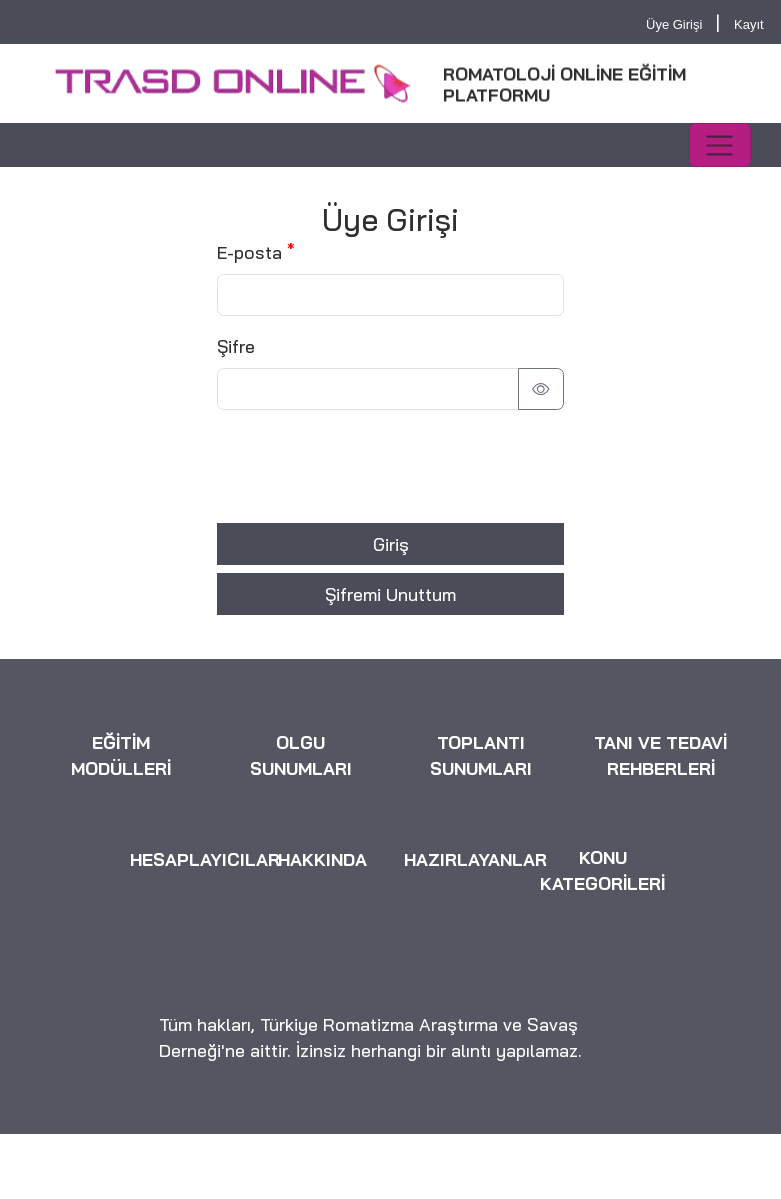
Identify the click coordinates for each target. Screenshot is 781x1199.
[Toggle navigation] (719, 145)
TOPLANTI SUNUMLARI (481, 757)
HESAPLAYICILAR (205, 860)
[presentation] (369, 466)
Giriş (391, 544)
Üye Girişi (674, 24)
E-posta (249, 252)
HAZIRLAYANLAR (475, 860)
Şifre (236, 346)
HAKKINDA (322, 860)
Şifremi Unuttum (390, 594)
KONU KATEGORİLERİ (602, 871)
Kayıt (749, 24)
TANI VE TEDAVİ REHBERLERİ (660, 757)
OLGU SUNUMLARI (301, 757)
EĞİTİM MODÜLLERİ (121, 757)
